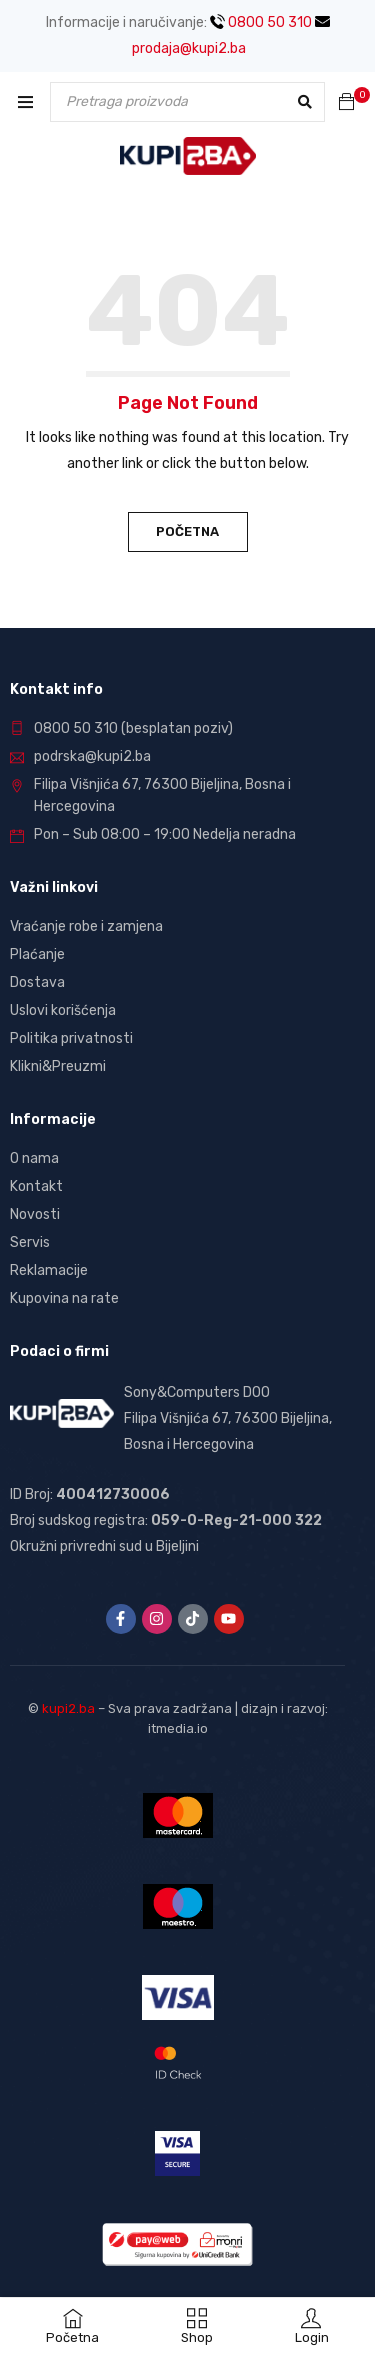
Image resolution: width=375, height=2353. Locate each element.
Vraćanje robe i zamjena (86, 926)
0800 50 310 (261, 22)
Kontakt (36, 1186)
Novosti (35, 1214)
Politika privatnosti (71, 1038)
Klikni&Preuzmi (58, 1066)
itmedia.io (178, 1728)
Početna (187, 531)
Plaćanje (37, 954)
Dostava (37, 982)
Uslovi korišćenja (63, 1010)
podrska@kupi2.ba (92, 756)
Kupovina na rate (64, 1298)
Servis (30, 1242)
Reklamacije (49, 1270)
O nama (34, 1158)
